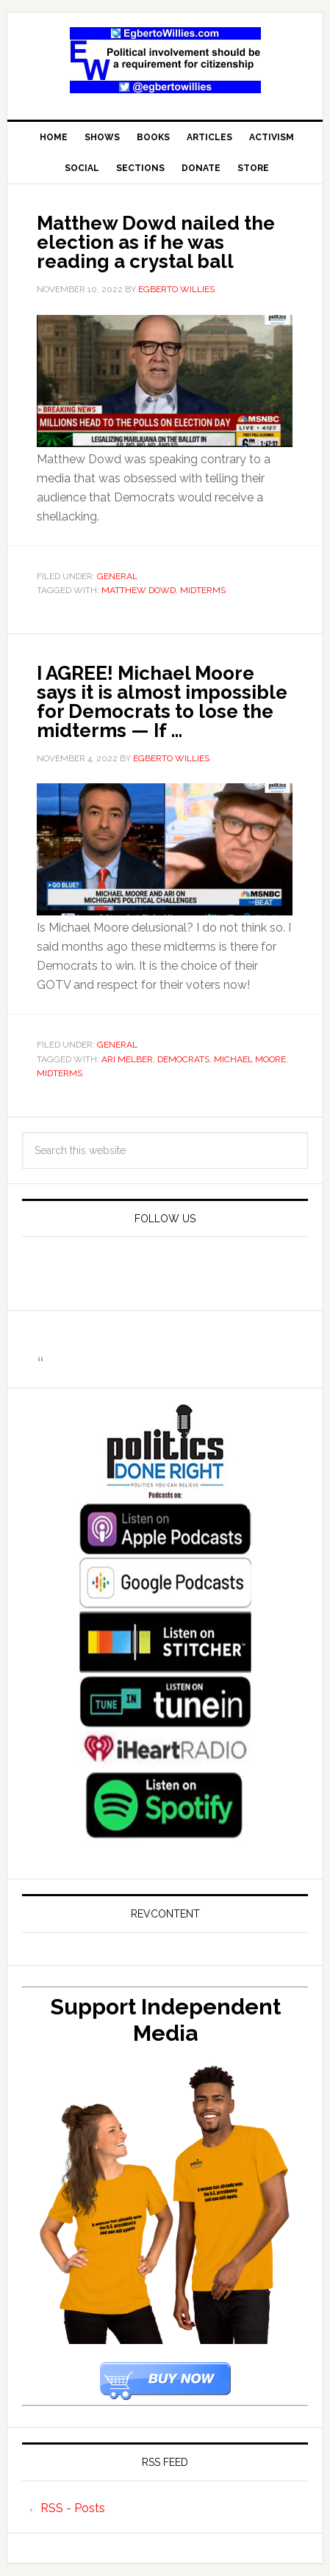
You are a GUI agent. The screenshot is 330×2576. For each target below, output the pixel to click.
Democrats (183, 1059)
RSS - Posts (72, 2508)
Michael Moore (250, 1059)
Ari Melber (127, 1059)
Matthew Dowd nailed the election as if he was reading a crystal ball (156, 242)
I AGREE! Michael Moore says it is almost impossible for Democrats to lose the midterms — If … (162, 701)
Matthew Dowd (138, 590)
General (117, 576)
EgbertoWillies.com (165, 60)
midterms (203, 590)
